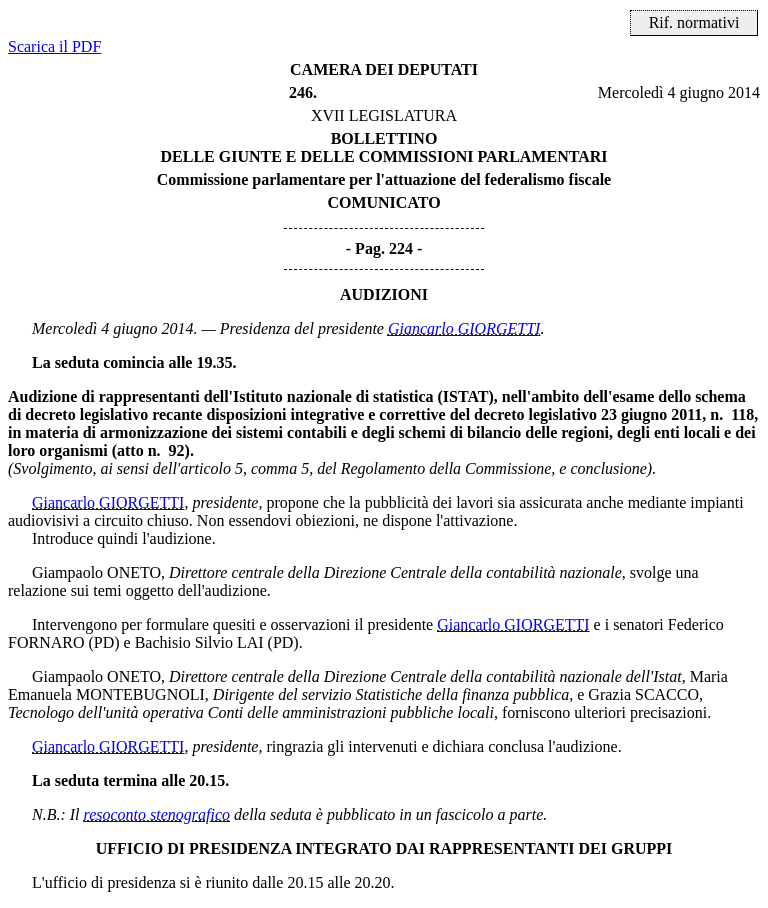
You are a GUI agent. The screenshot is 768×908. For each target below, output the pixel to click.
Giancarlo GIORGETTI (464, 328)
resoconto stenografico (157, 814)
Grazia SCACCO (643, 694)
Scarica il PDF (54, 46)
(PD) (103, 642)
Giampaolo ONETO (96, 572)
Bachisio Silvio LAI (199, 642)
